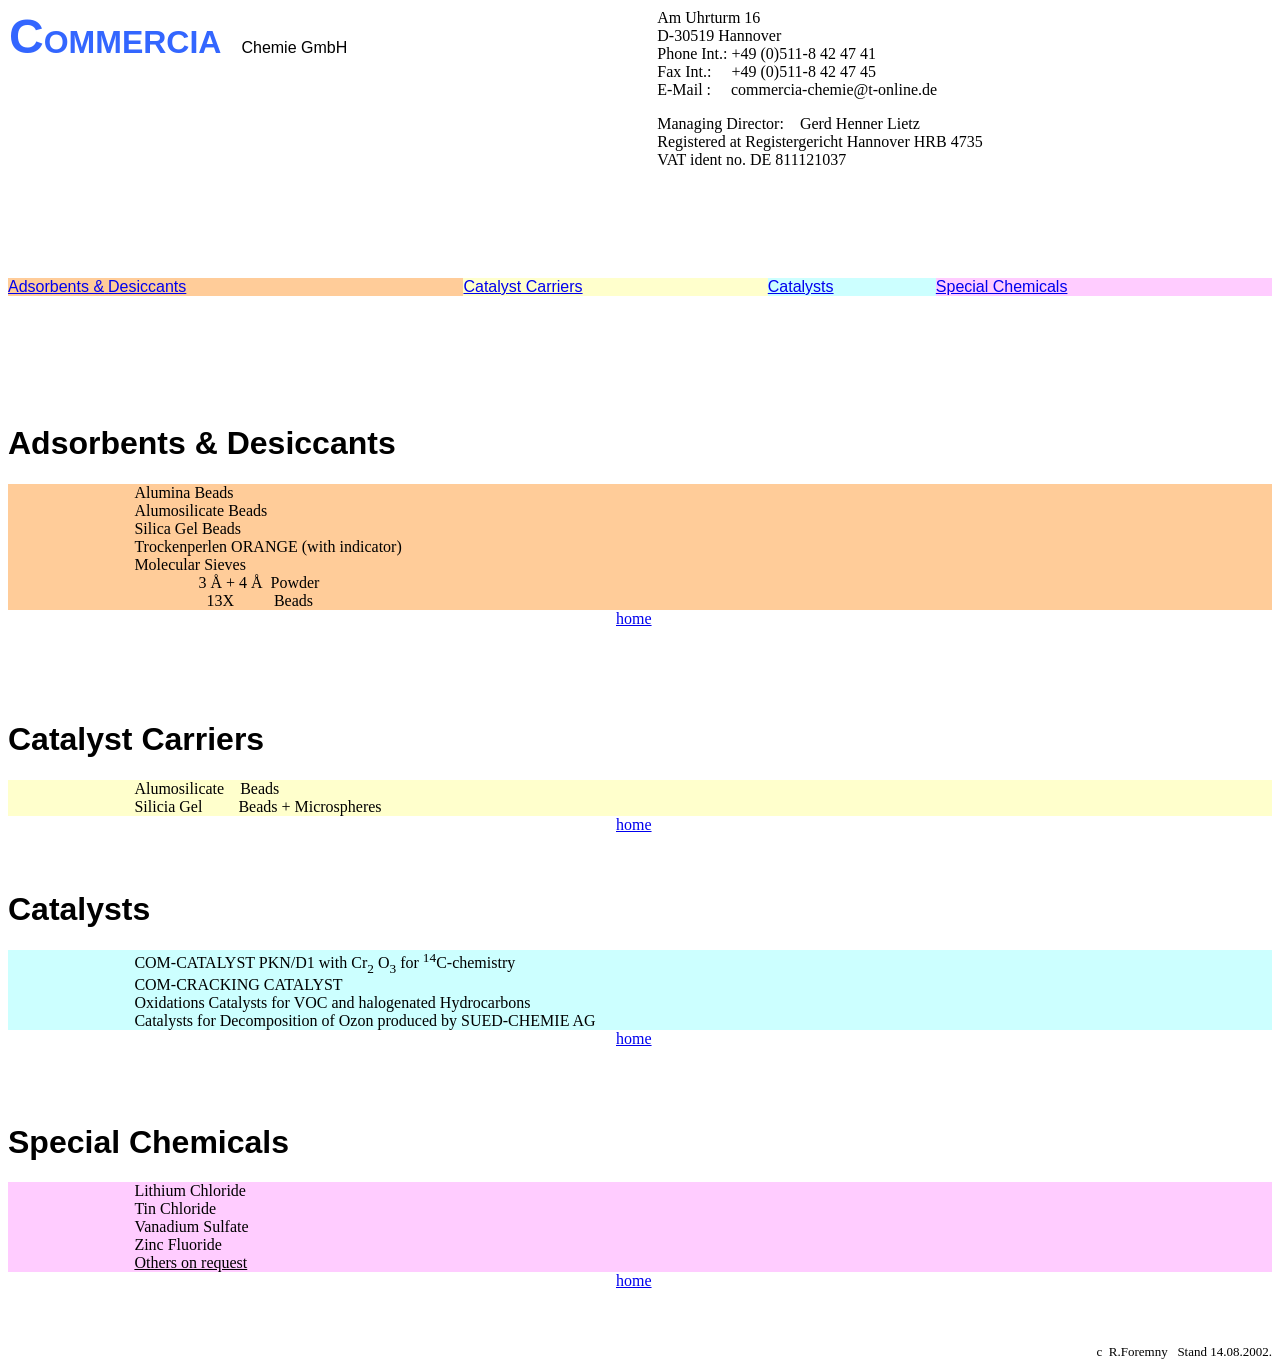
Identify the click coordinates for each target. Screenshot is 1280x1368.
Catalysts (801, 286)
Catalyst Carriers (522, 286)
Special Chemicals (1002, 286)
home (634, 618)
